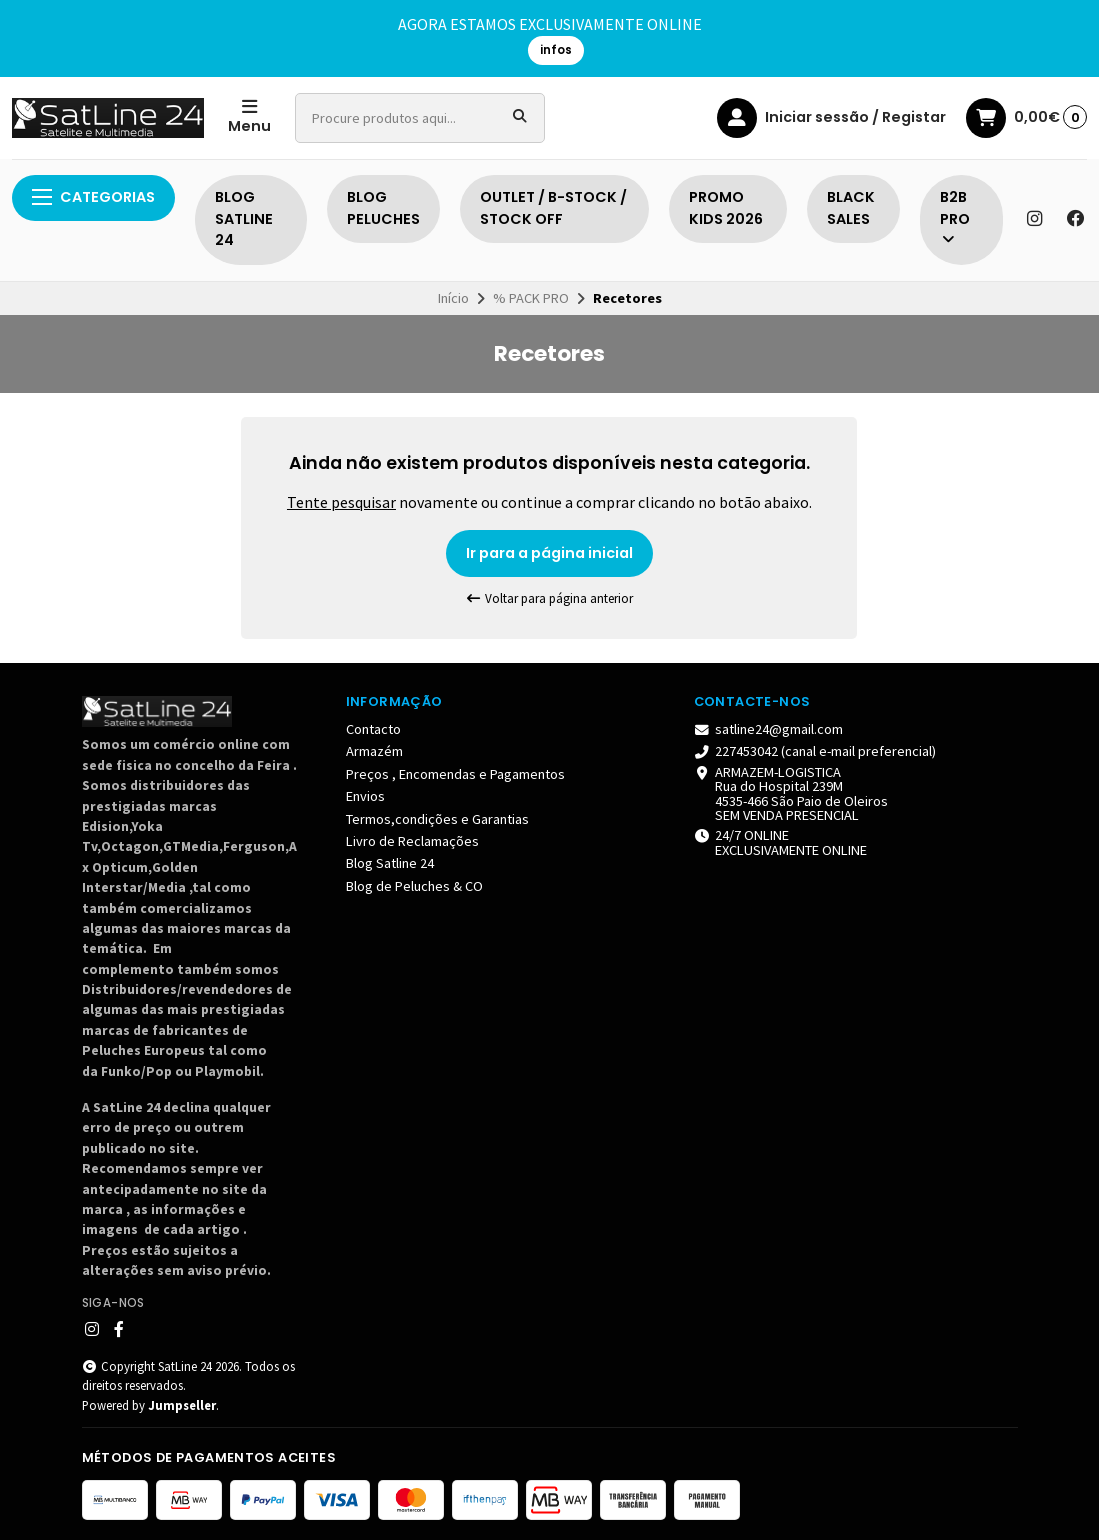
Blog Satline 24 (390, 863)
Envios (365, 796)
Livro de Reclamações (412, 841)
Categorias (93, 197)
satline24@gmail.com (769, 729)
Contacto (373, 729)
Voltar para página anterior (550, 598)
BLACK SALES (851, 208)
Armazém (374, 751)
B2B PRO (955, 217)
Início (453, 298)
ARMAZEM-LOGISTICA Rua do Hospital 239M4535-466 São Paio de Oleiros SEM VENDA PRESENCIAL (791, 794)
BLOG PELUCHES (383, 208)
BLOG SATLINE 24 (244, 218)
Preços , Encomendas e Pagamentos (455, 774)
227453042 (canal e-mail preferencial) (815, 751)
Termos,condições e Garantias (437, 819)
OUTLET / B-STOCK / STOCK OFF (553, 208)
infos (556, 50)
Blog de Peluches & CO (414, 886)
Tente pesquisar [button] (341, 502)
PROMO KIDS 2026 (726, 208)
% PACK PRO (531, 298)
